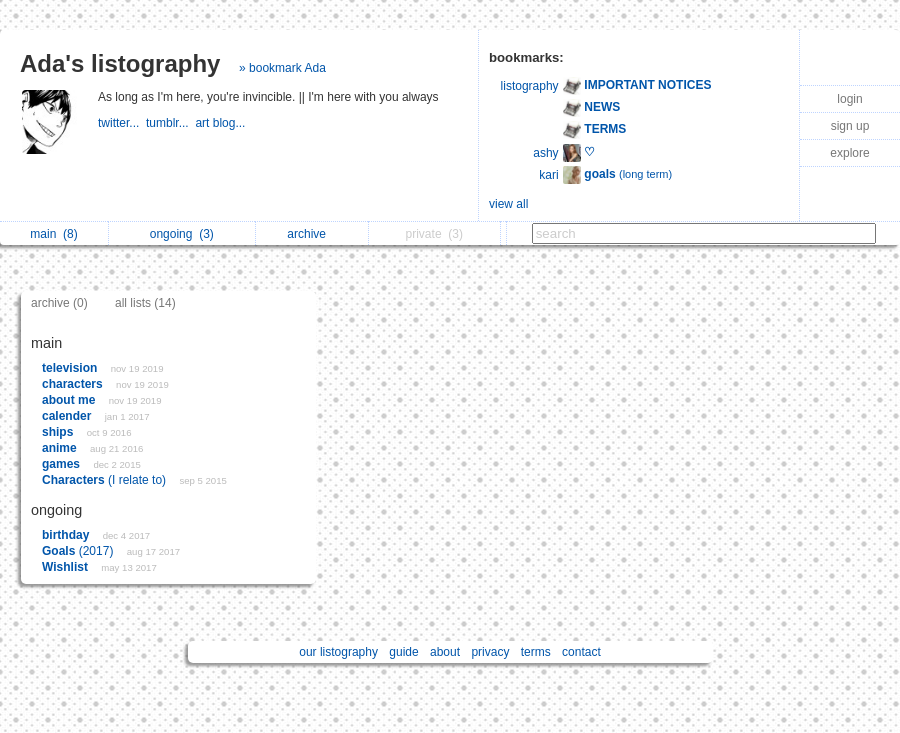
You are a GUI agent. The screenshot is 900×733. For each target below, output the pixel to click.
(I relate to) (105, 480)
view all (508, 204)
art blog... (221, 123)
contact (581, 652)
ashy (545, 153)
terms (536, 652)
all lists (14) (145, 303)
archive (311, 234)
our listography (338, 652)
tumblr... (170, 123)
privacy (490, 652)
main (53, 234)
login (849, 99)
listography (530, 86)
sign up (850, 126)
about (445, 652)
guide (403, 652)
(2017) (79, 551)
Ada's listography (120, 63)
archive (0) (59, 303)
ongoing (182, 234)
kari (548, 175)
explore (849, 153)
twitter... (122, 123)
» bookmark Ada (282, 68)
